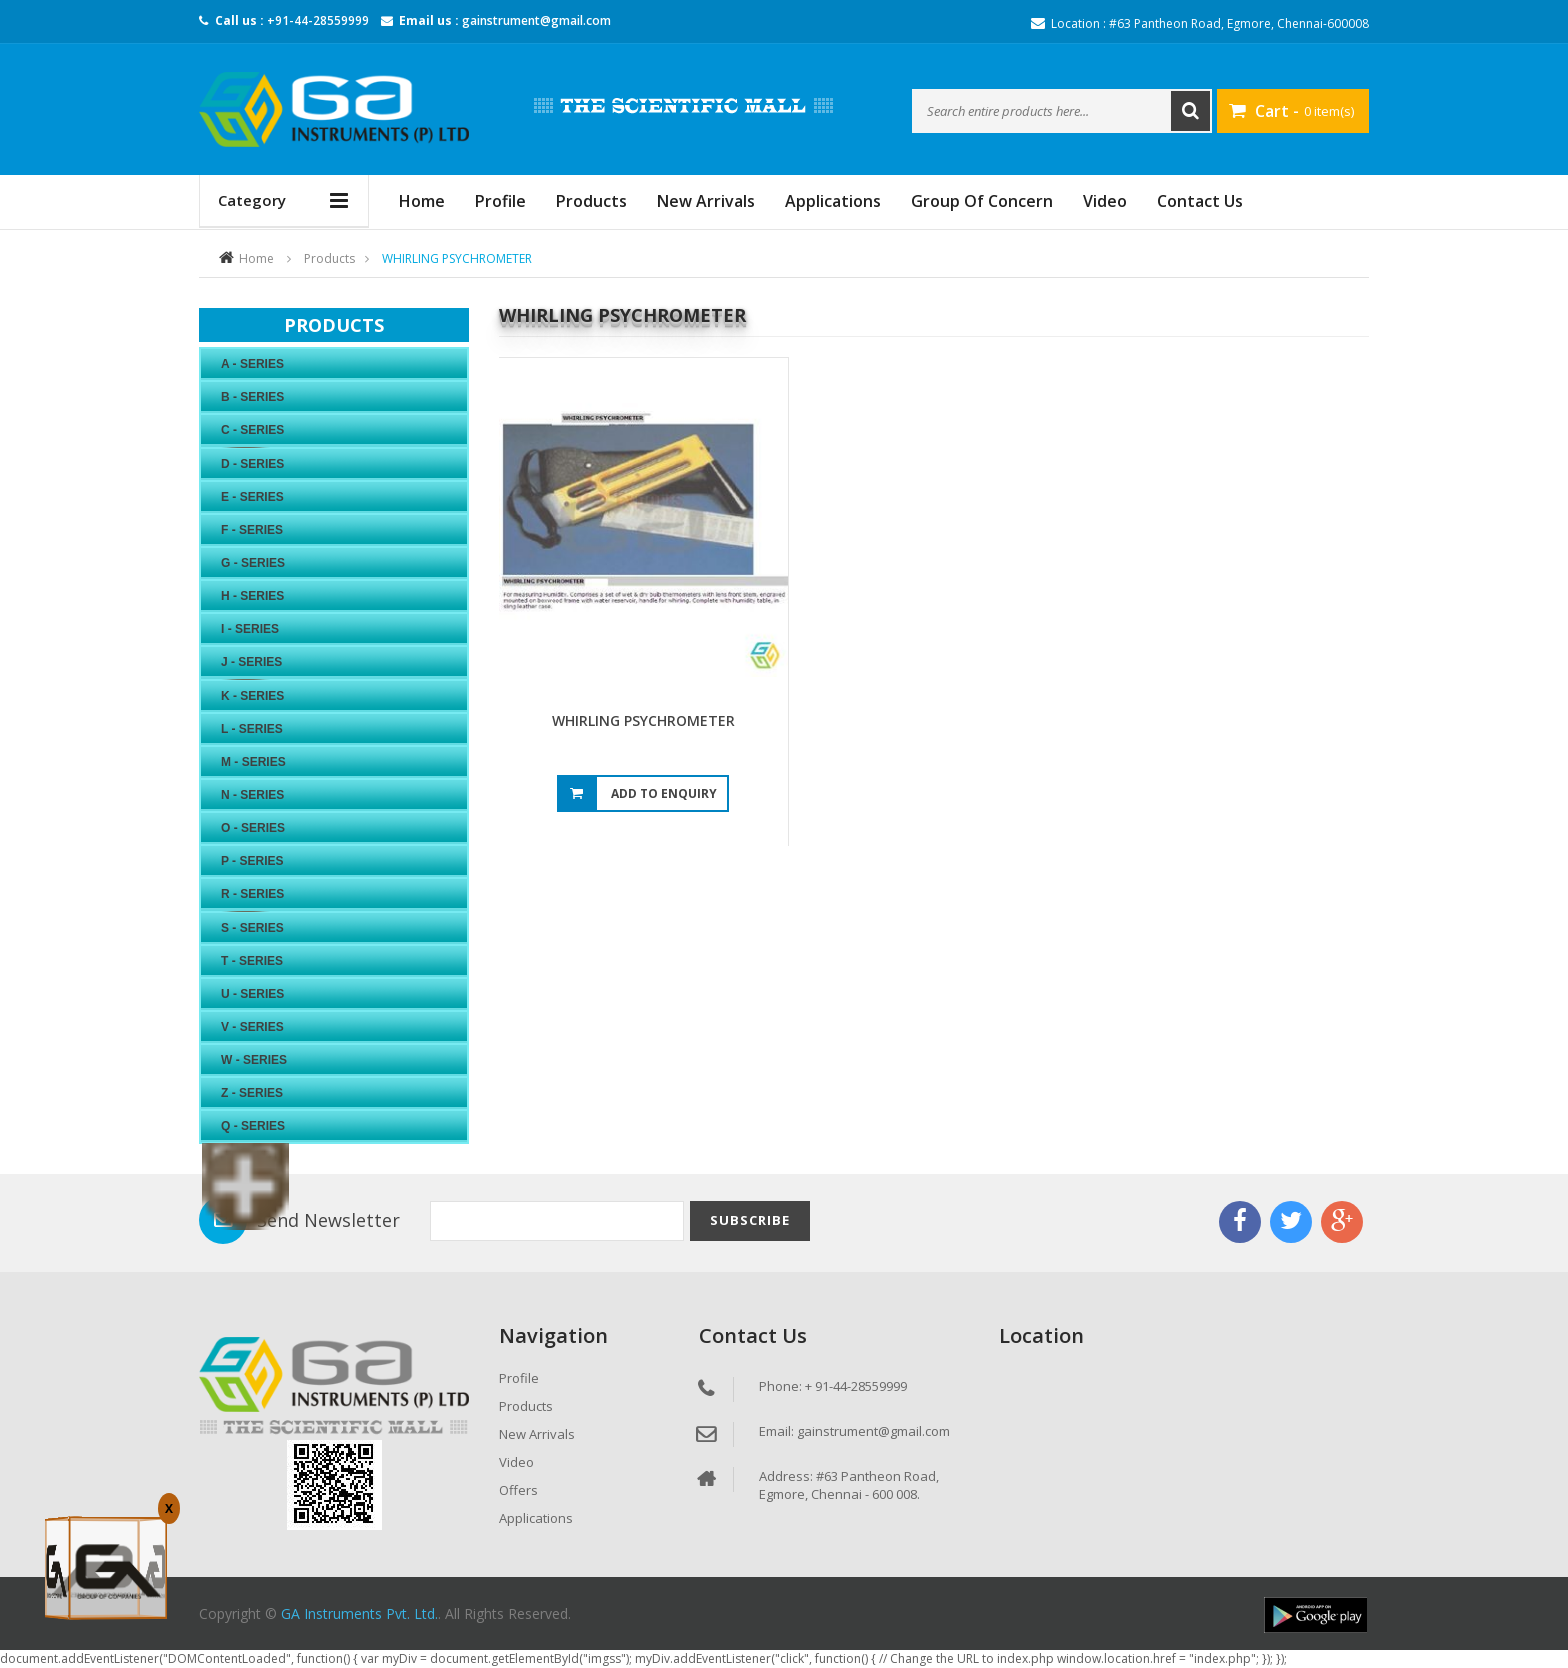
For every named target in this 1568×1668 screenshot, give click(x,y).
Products (591, 201)
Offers (518, 1490)
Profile (500, 201)
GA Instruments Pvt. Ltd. (359, 1613)
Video (1105, 201)
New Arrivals (706, 201)
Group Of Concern (982, 201)
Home (256, 258)
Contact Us (1200, 201)
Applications (833, 201)
